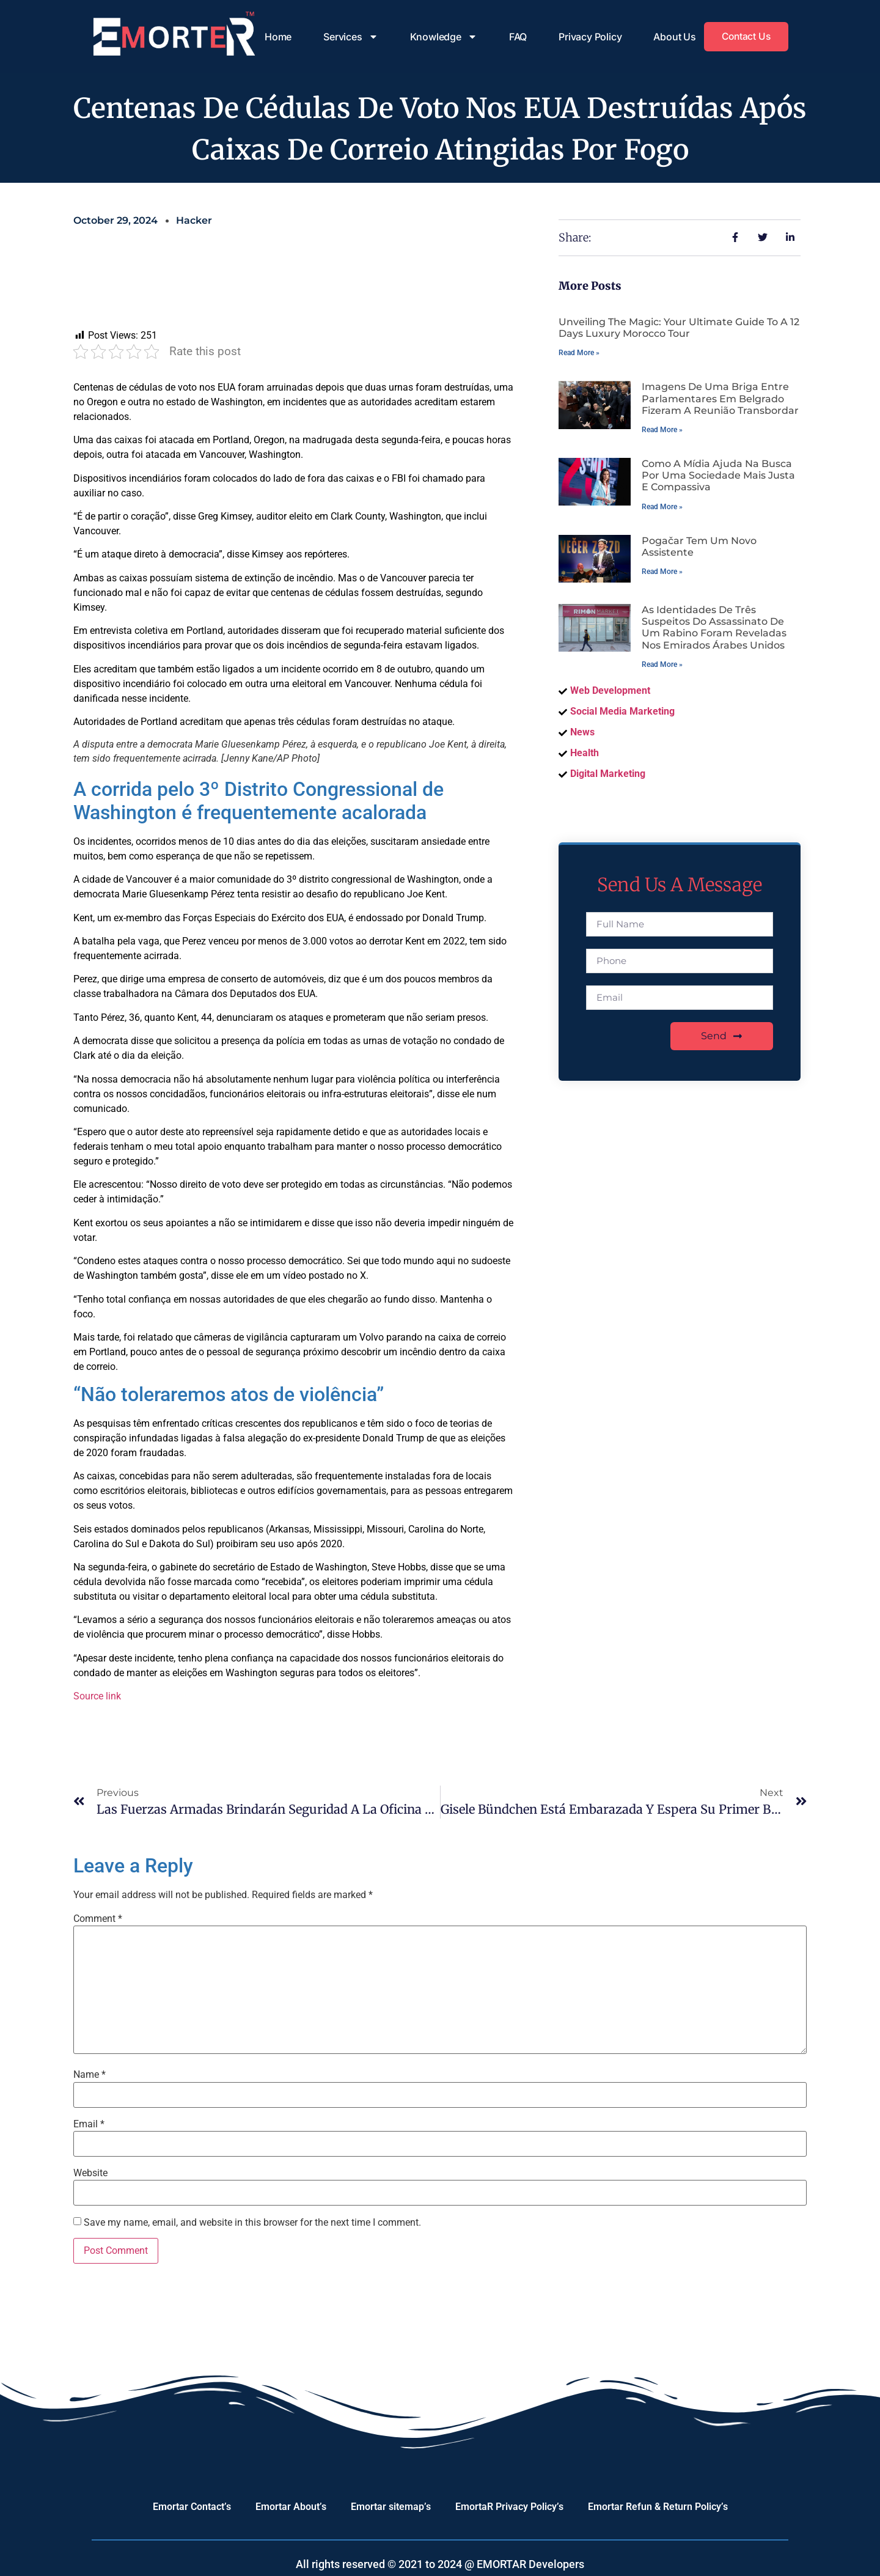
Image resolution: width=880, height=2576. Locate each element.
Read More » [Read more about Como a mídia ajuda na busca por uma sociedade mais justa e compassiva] (662, 506)
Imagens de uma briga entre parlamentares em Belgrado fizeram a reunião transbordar (720, 398)
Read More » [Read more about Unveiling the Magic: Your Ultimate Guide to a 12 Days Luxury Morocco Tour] (579, 352)
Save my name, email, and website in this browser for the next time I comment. (252, 2223)
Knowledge (440, 36)
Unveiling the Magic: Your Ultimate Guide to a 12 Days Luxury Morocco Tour (679, 327)
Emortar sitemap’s (391, 2506)
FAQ (515, 37)
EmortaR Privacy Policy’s (509, 2506)
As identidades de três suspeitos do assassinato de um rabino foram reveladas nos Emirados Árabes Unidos (714, 627)
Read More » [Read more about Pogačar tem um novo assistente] (662, 571)
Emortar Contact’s (192, 2506)
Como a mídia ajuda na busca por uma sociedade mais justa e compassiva (718, 475)
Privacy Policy (587, 37)
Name (89, 2075)
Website (90, 2173)
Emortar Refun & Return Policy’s (658, 2506)
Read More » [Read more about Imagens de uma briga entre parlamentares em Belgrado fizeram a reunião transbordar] (662, 429)
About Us (672, 37)
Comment (97, 1919)
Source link (97, 1696)
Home (275, 37)
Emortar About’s (290, 2506)
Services (348, 36)
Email (89, 2124)
